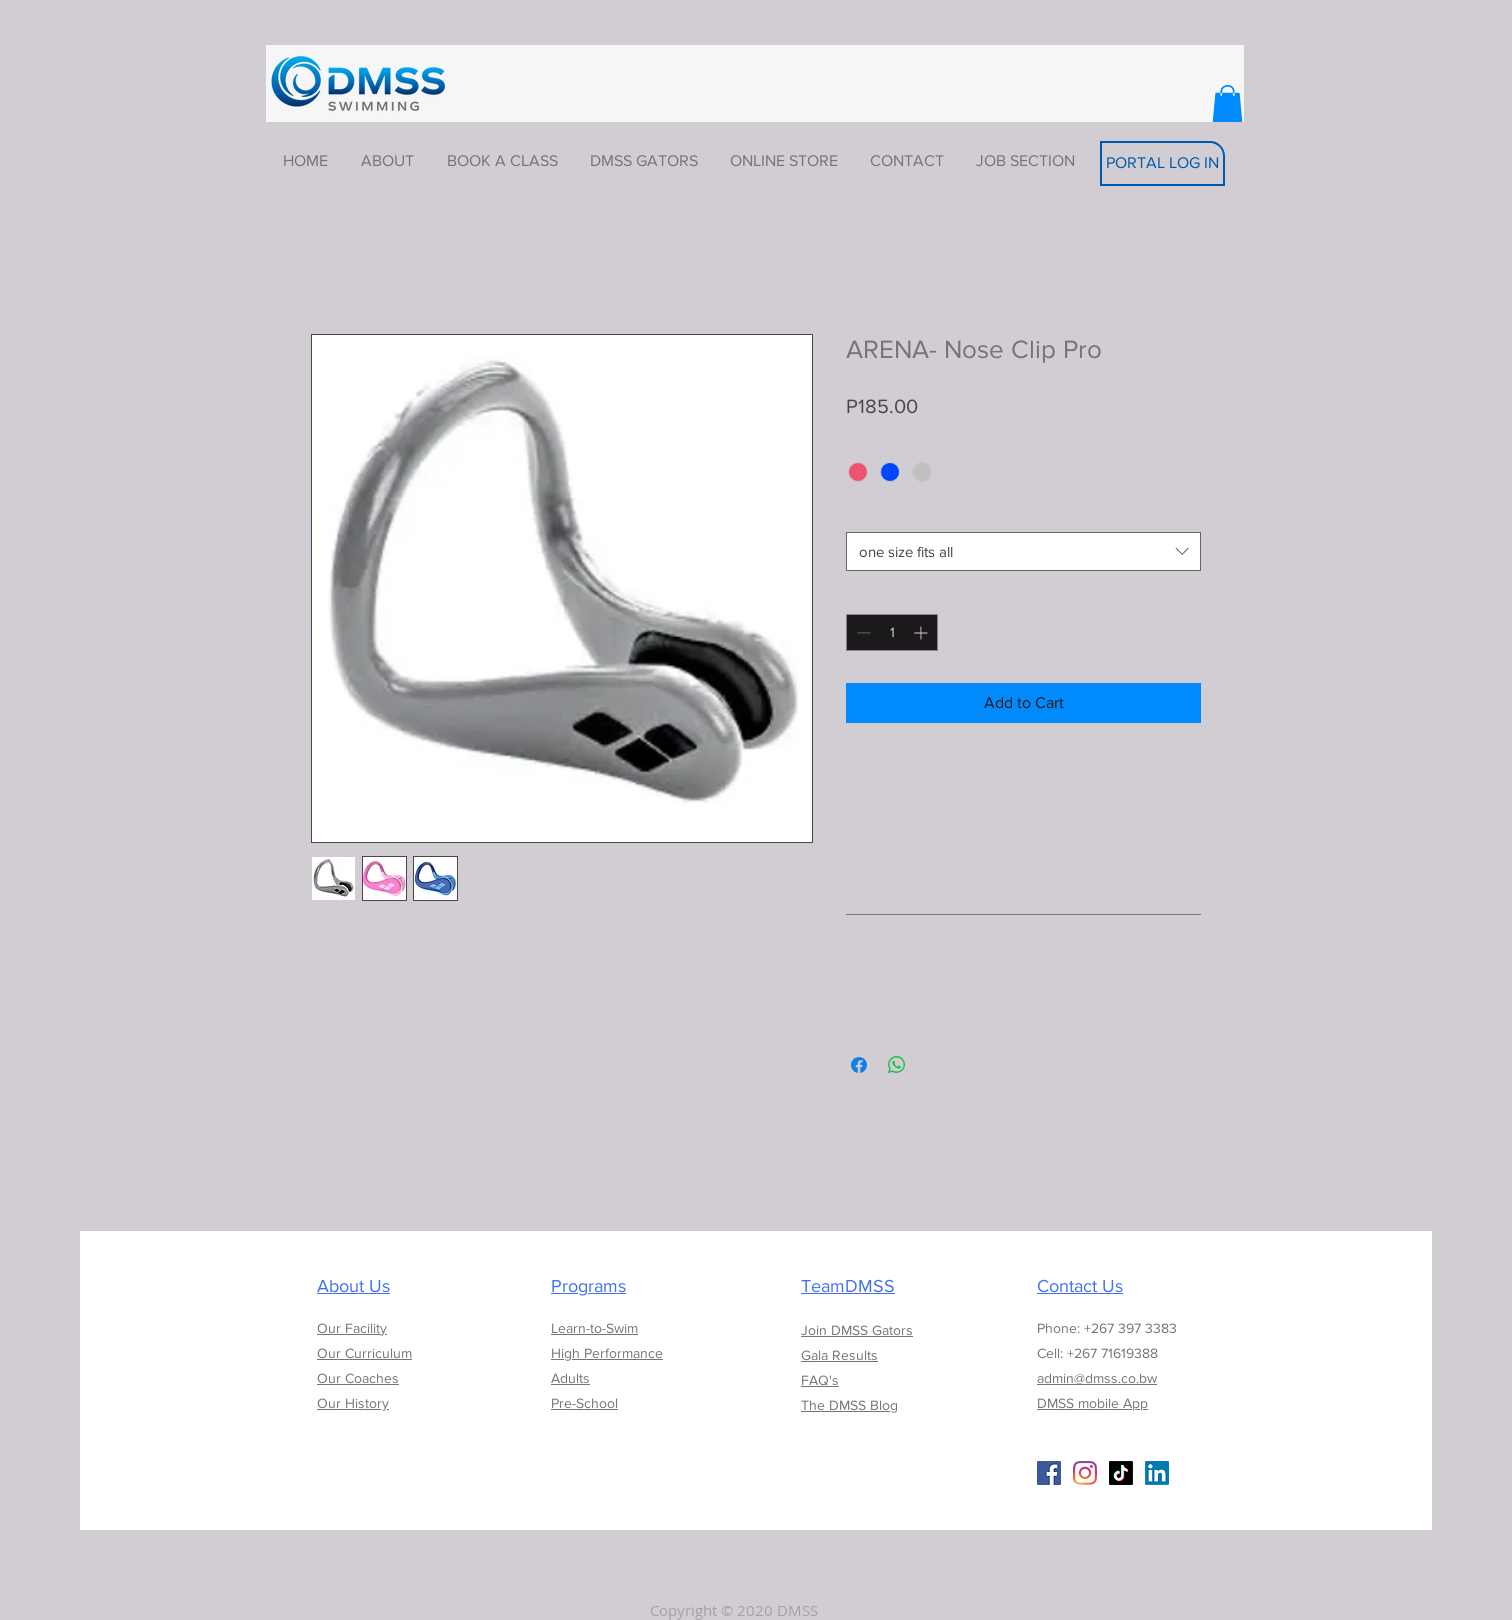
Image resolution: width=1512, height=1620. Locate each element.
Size (863, 513)
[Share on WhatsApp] (897, 1065)
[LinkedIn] (1157, 1473)
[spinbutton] (892, 632)
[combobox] (1023, 551)
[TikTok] (1121, 1473)
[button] (1227, 103)
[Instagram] (1085, 1473)
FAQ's (820, 1380)
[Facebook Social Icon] (1049, 1473)
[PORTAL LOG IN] (1162, 163)
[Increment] (922, 632)
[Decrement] (861, 632)
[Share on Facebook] (859, 1065)
